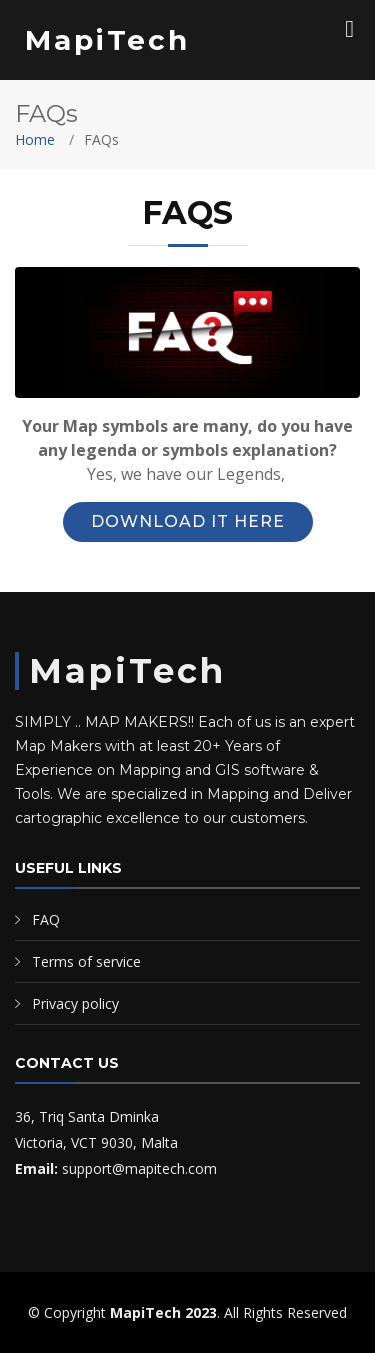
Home (35, 139)
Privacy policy (75, 1003)
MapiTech (107, 40)
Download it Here (188, 521)
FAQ (46, 919)
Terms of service (86, 961)
